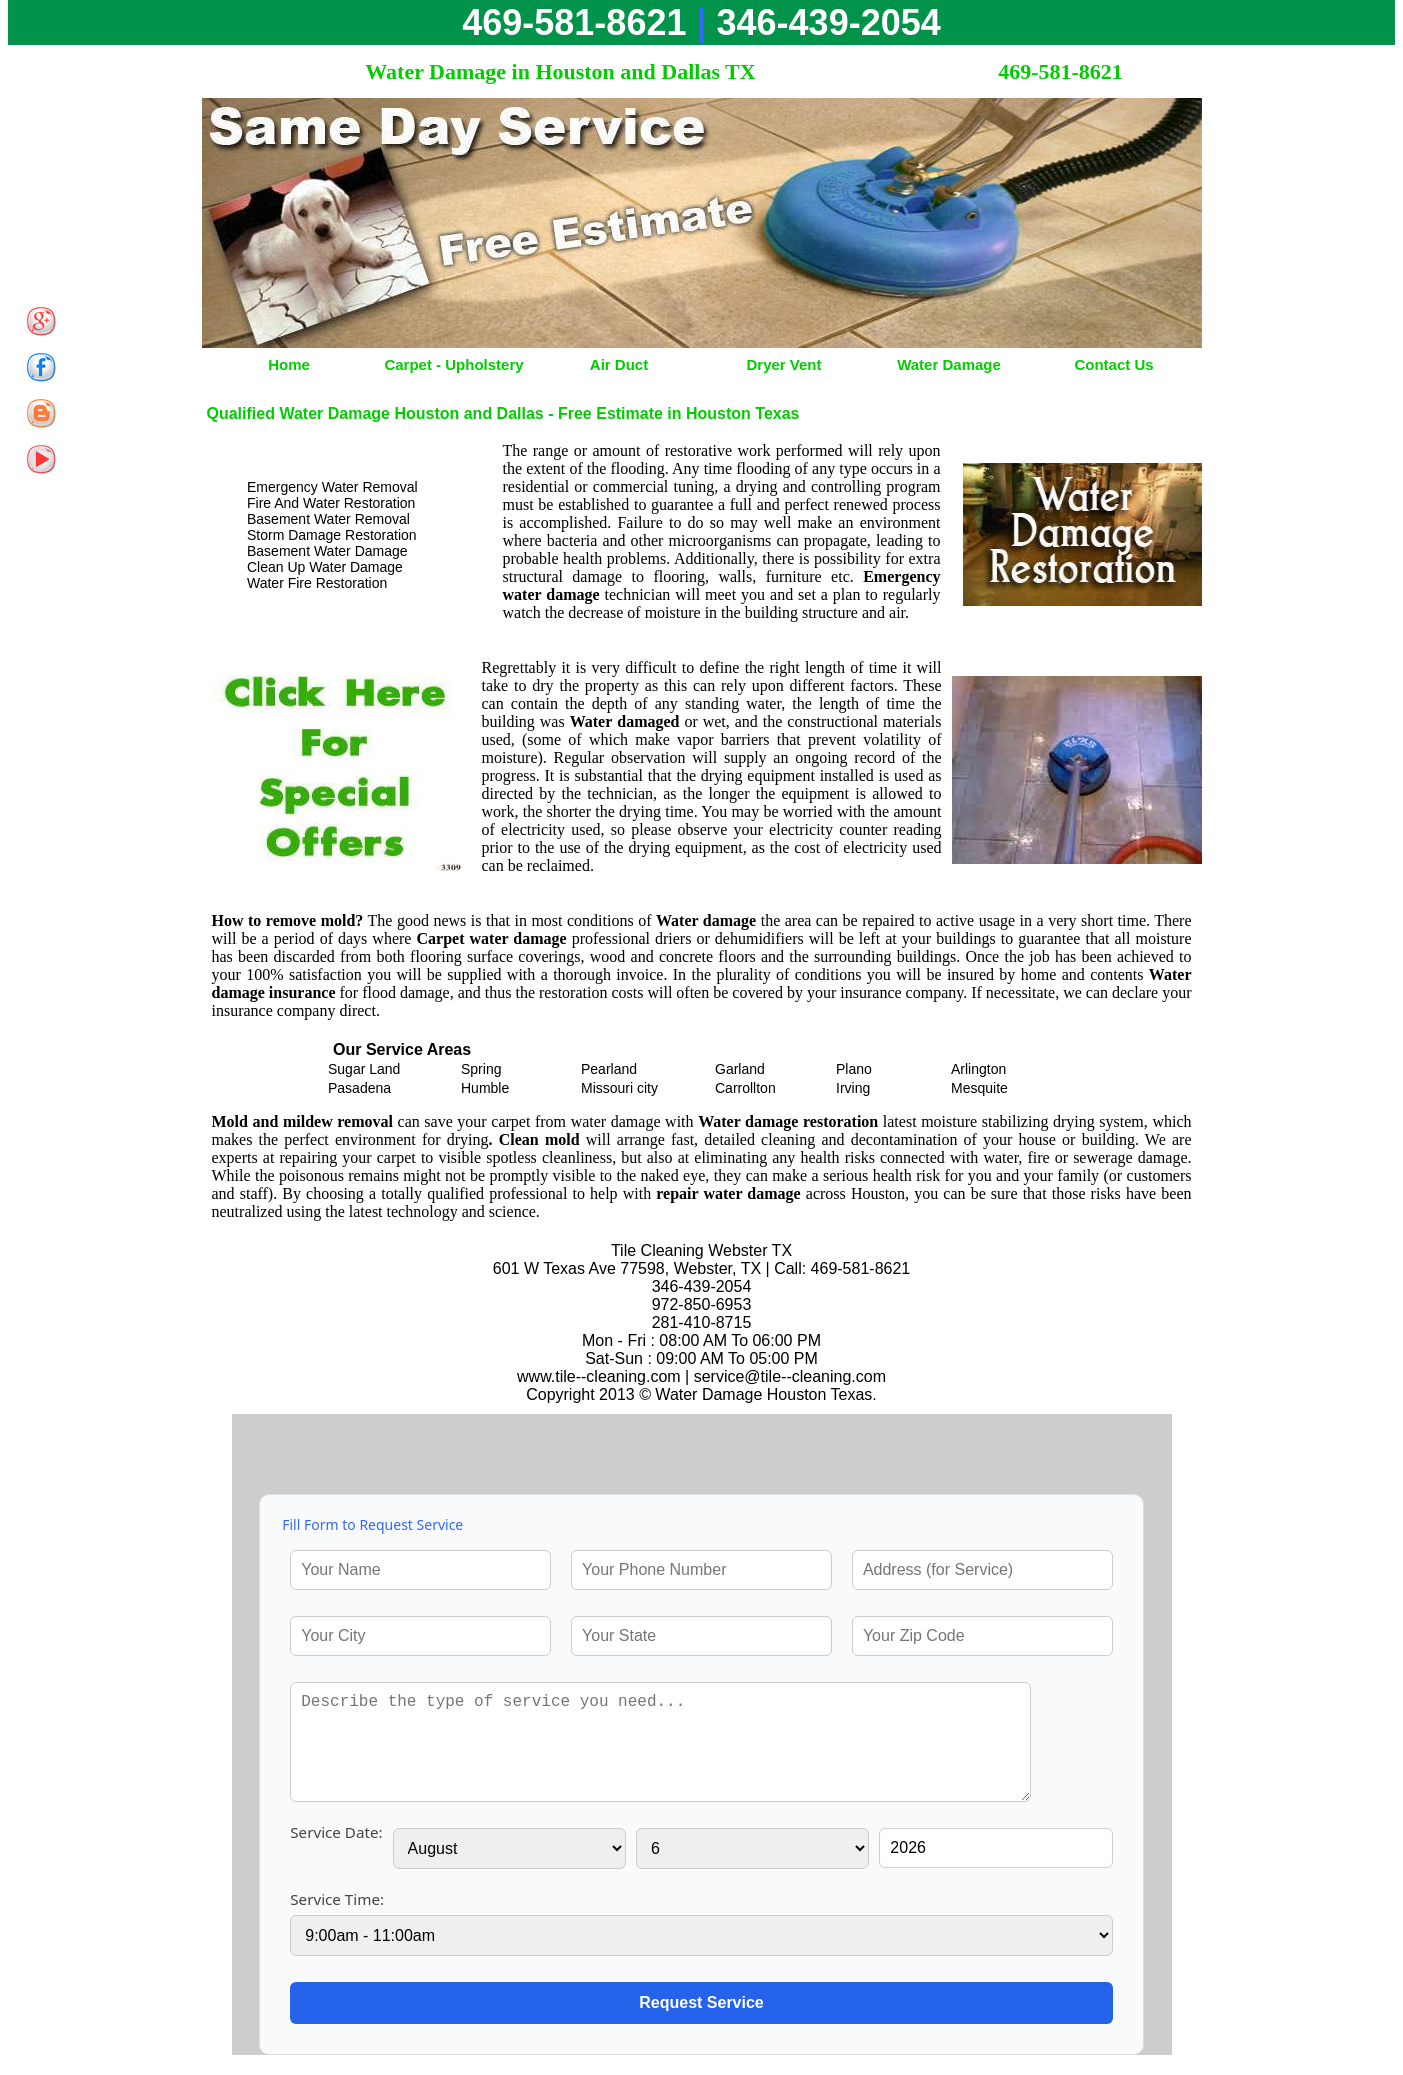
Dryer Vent (783, 364)
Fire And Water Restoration (331, 503)
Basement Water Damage (327, 551)
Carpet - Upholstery (453, 364)
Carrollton (745, 1088)
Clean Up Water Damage (325, 567)
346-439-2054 (829, 22)
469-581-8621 (574, 22)
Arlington (978, 1069)
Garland (740, 1069)
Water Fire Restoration (317, 583)
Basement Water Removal (328, 519)
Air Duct (619, 364)
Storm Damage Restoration (332, 535)
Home (289, 364)
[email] (790, 1376)
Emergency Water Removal (332, 487)
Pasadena (359, 1088)
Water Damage (949, 364)
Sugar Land (364, 1069)
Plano (854, 1069)
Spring (481, 1069)
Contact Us (1113, 364)
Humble (485, 1088)
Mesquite (979, 1088)
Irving (853, 1088)
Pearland (609, 1069)
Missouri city (619, 1088)
